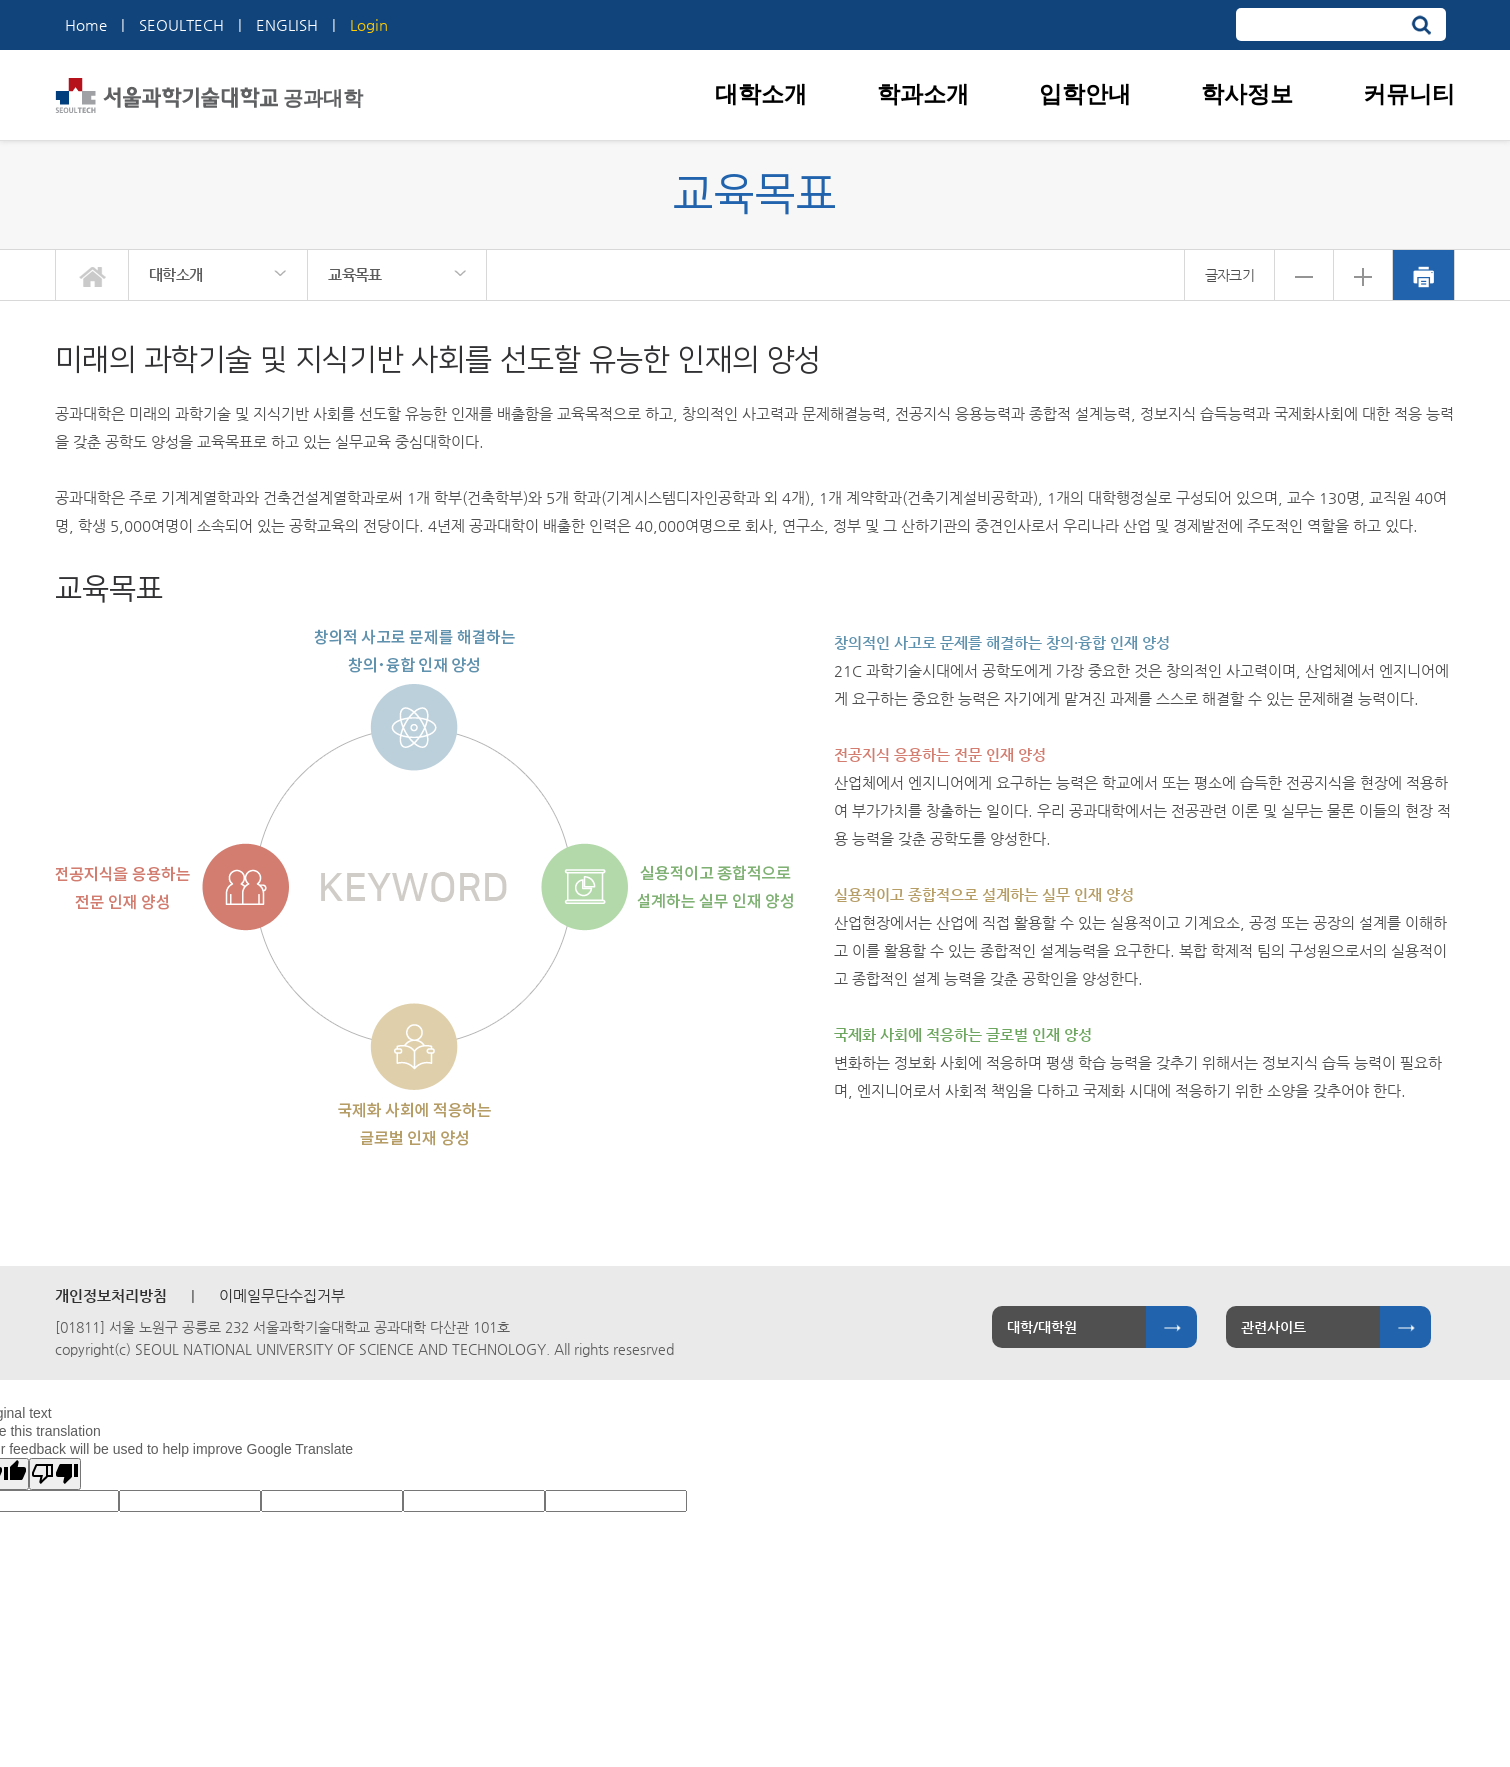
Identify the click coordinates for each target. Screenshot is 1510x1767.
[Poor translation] (55, 1474)
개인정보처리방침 (111, 1295)
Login (369, 24)
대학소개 (761, 94)
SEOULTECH (181, 24)
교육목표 (354, 274)
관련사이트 (1273, 1327)
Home (86, 24)
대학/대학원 (1042, 1327)
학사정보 (1247, 94)
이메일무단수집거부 (282, 1295)
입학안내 (1085, 94)
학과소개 (923, 94)
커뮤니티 (1409, 94)
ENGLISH (287, 24)
